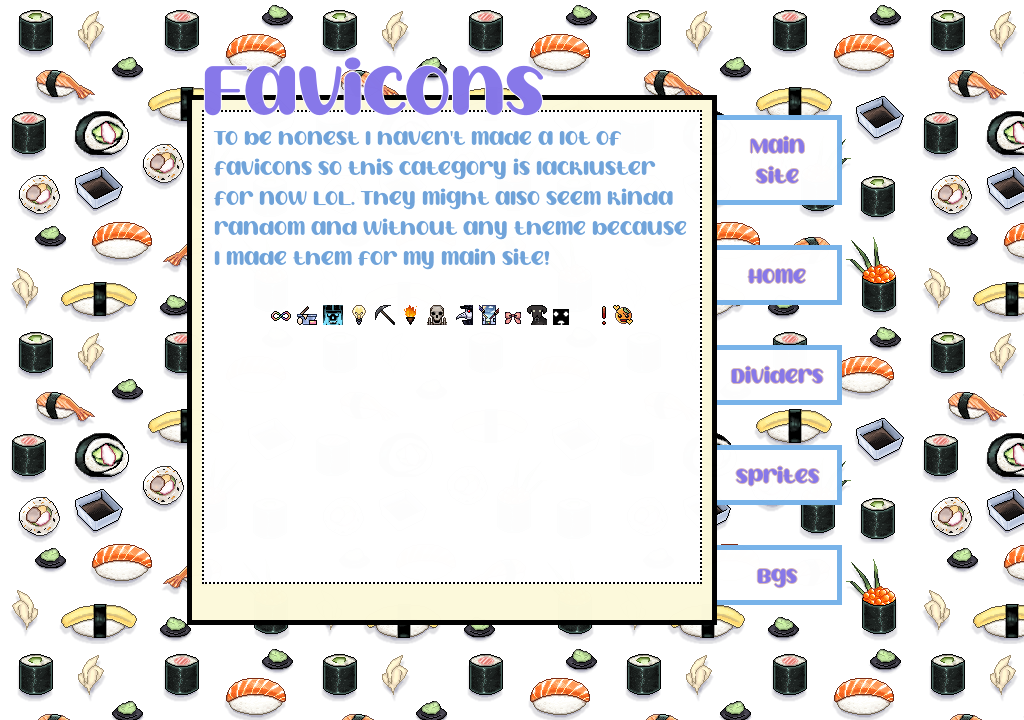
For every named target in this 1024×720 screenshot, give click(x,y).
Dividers (777, 375)
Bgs (777, 575)
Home (777, 275)
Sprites (777, 475)
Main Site (777, 160)
